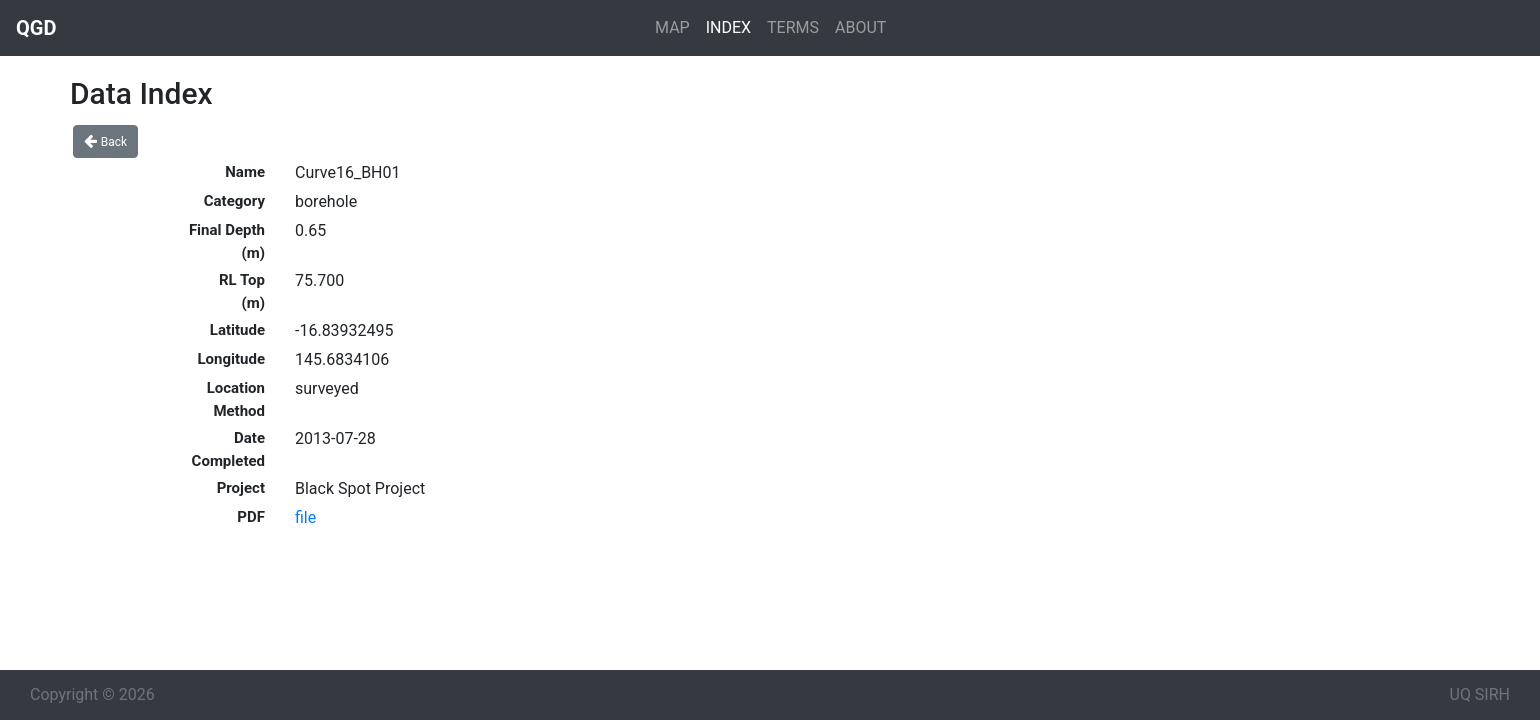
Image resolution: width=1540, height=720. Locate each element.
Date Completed (228, 449)
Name (245, 172)
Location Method (236, 399)
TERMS (793, 27)
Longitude (231, 359)
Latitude (237, 330)
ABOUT (860, 27)
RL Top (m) (242, 291)
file (305, 517)
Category (234, 201)
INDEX (728, 27)
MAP (672, 27)
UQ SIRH (1480, 694)
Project (241, 488)
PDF (251, 517)
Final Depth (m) (227, 241)
